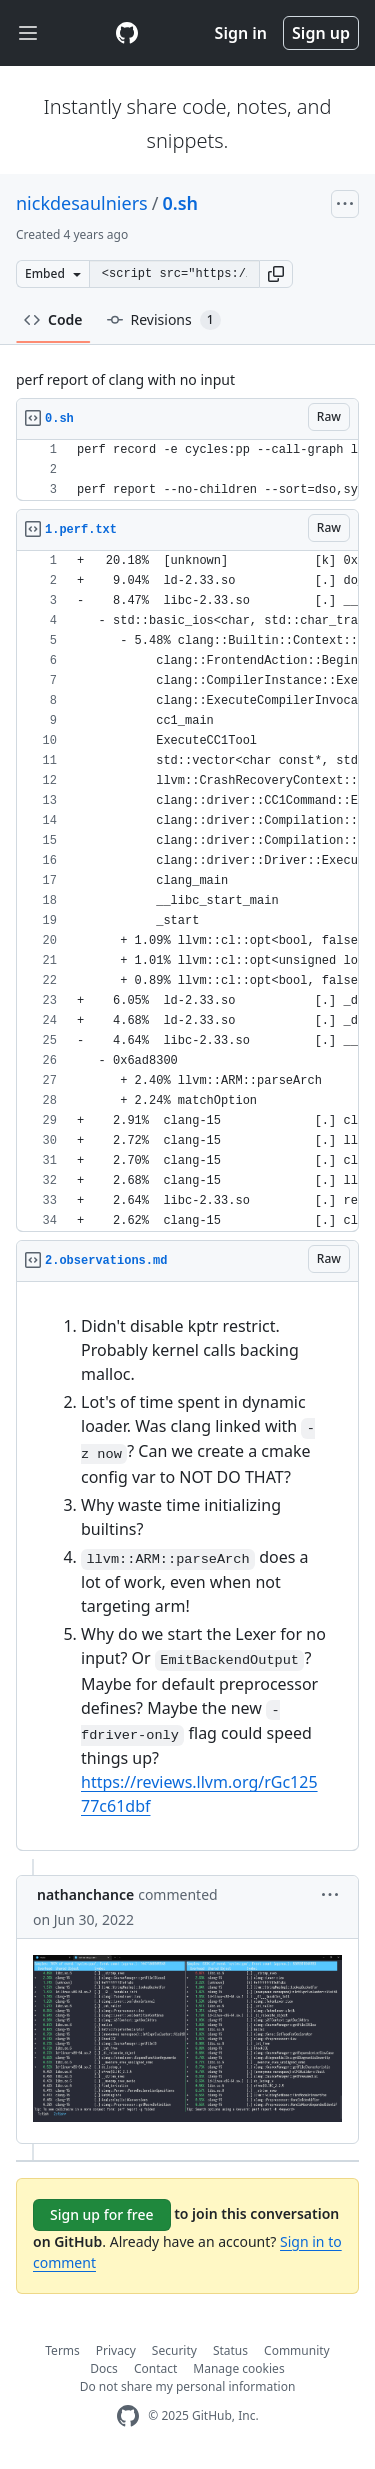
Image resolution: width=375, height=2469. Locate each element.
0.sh (180, 203)
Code (53, 319)
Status (230, 2350)
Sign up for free (102, 2214)
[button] (276, 274)
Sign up (321, 33)
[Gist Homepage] (127, 33)
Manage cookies (238, 2368)
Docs (104, 2368)
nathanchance (85, 1894)
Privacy (116, 2350)
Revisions (164, 320)
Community (297, 2350)
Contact (155, 2368)
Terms (62, 2350)
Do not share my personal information (188, 2386)
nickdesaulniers (82, 203)
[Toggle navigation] (28, 33)
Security (174, 2350)
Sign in (241, 33)
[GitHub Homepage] (128, 2416)
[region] (187, 470)
